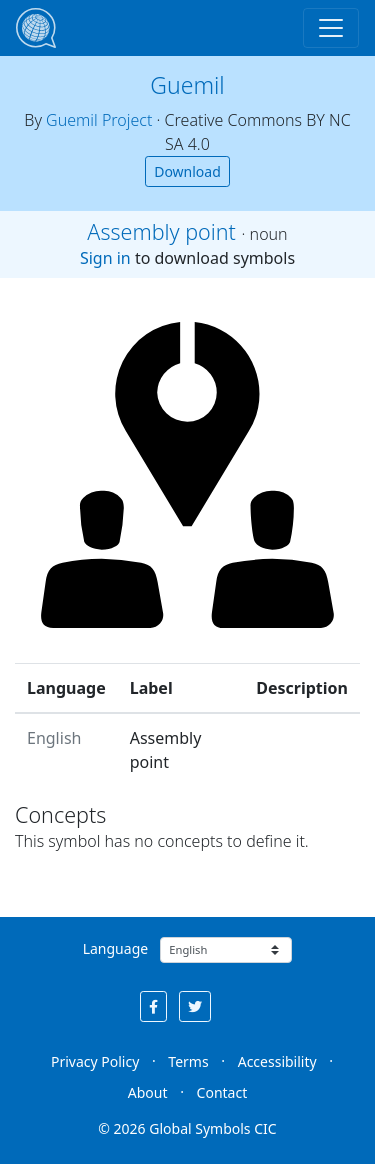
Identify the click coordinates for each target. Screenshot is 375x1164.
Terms (188, 1061)
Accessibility (277, 1061)
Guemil (187, 85)
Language (115, 948)
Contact (222, 1092)
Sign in (105, 258)
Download (187, 171)
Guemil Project (99, 120)
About (148, 1092)
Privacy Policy (95, 1061)
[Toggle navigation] (331, 28)
